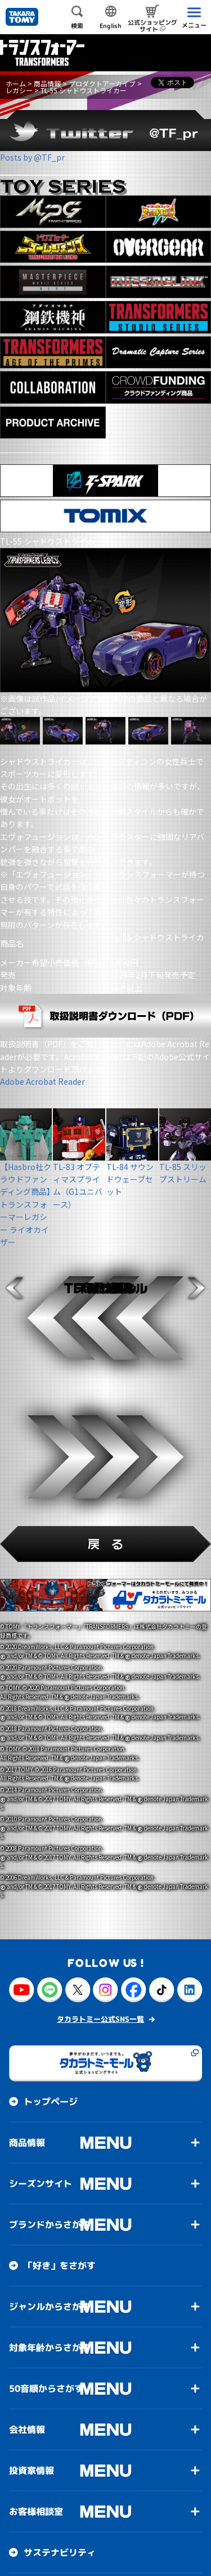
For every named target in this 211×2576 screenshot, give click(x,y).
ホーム (16, 83)
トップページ (51, 2101)
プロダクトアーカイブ (102, 83)
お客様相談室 (36, 2511)
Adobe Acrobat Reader (42, 1081)
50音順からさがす (46, 2388)
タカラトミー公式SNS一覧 (100, 2019)
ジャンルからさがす (49, 2306)
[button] (14, 1288)
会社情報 (27, 2429)
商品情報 (47, 83)
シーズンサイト (40, 2183)
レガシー (19, 90)
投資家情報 (31, 2470)
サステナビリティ (60, 2552)
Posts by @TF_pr (32, 157)
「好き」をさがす (60, 2265)
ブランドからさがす (49, 2224)
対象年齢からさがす (49, 2347)
